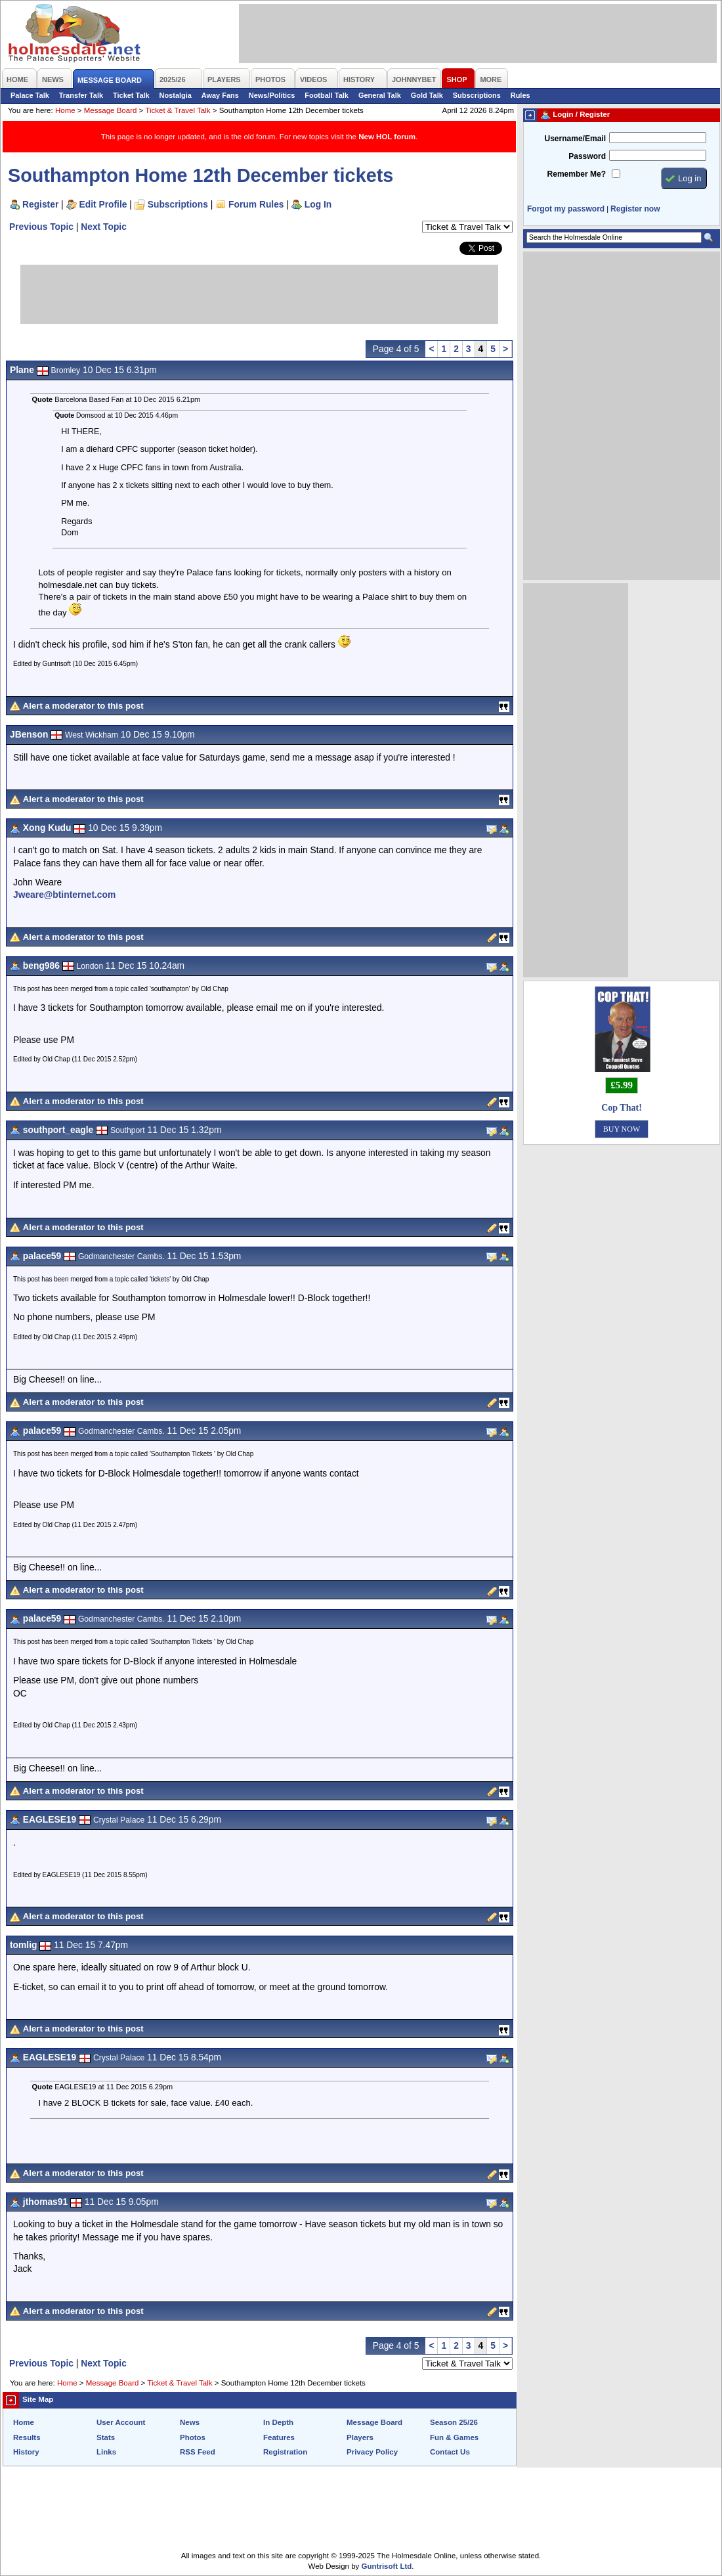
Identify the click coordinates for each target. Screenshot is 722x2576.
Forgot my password (566, 208)
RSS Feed (197, 2452)
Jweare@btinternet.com (64, 894)
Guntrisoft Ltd (387, 2566)
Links (106, 2452)
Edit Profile (103, 204)
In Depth (278, 2422)
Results (27, 2437)
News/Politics (272, 95)
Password (587, 156)
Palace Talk (30, 95)
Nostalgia (175, 95)
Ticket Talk (131, 95)
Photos (192, 2437)
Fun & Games (454, 2437)
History (26, 2452)
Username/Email (575, 138)
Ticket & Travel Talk (177, 110)
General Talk (379, 95)
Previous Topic (41, 226)
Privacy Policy (372, 2452)
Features (279, 2437)
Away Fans (220, 95)
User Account (120, 2422)
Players (360, 2437)
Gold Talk (427, 95)
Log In (318, 204)
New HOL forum (386, 137)
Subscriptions (477, 95)
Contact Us (450, 2452)
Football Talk (327, 95)
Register (40, 204)
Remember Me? (576, 174)
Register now (635, 208)
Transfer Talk (81, 95)
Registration (285, 2452)
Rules (520, 95)
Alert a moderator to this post (83, 706)
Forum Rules (256, 204)
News (190, 2422)
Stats (105, 2437)
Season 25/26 (454, 2422)
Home (65, 110)
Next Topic (104, 226)
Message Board (110, 110)
